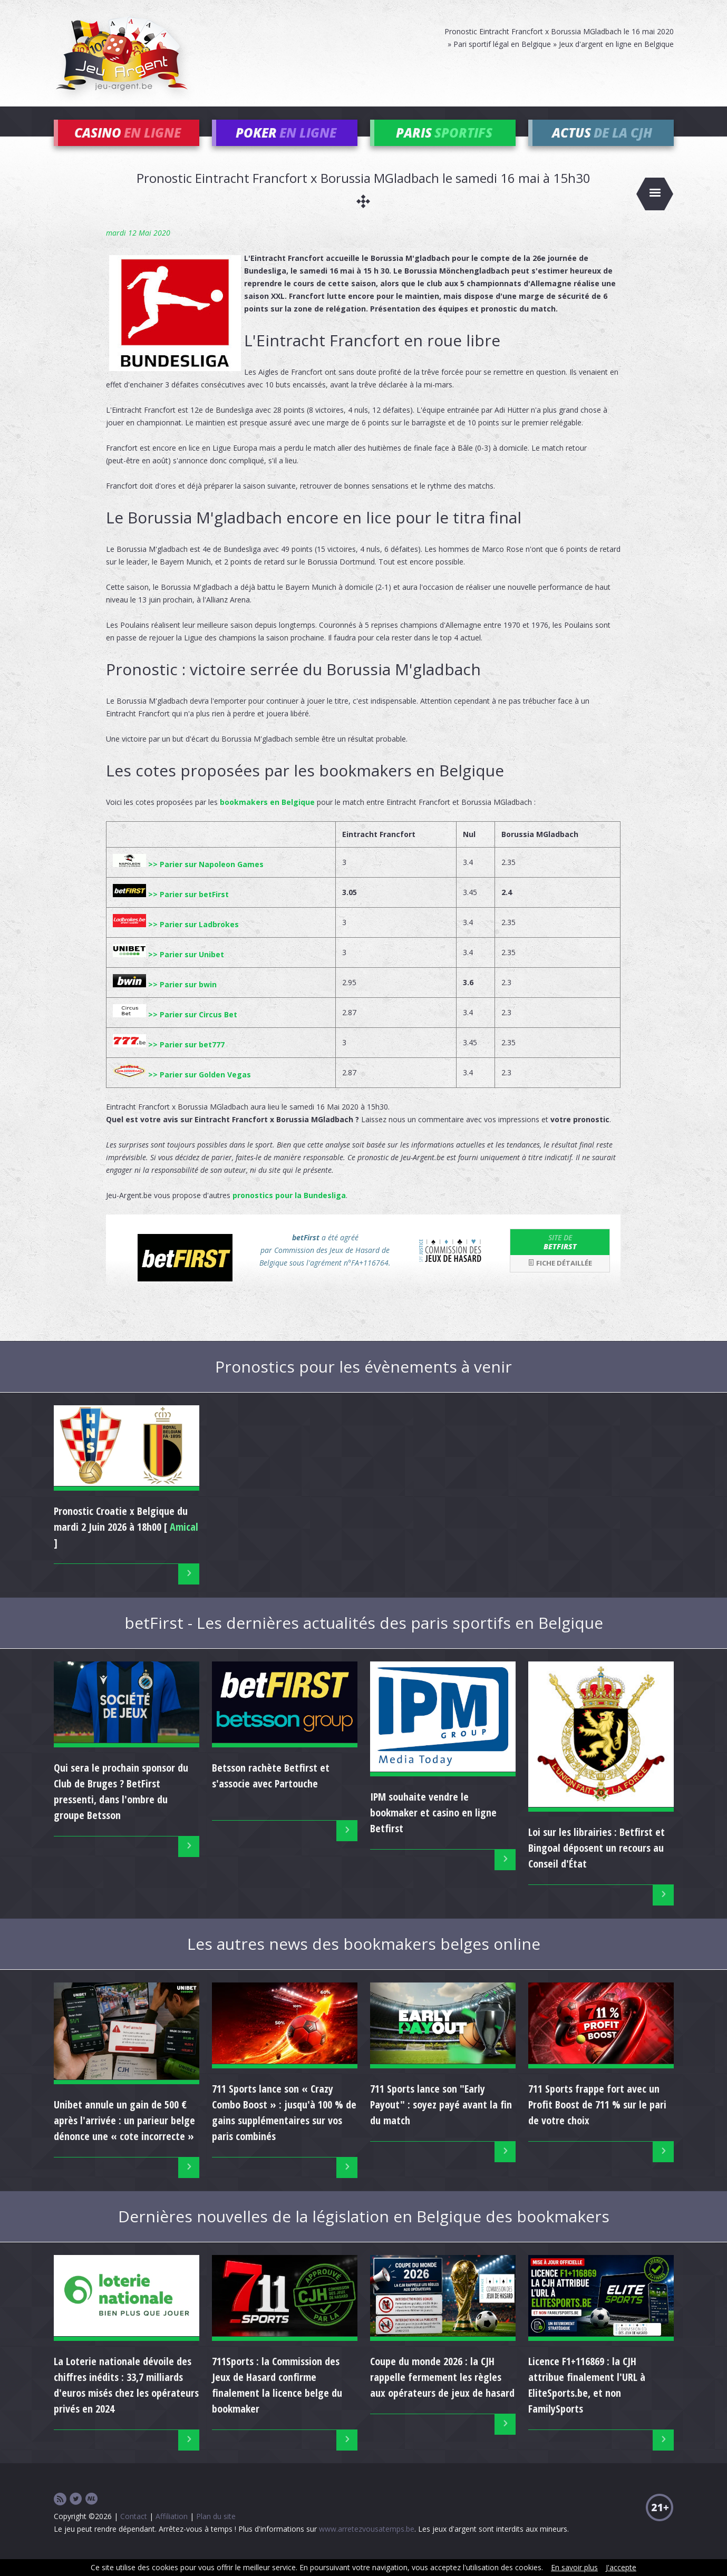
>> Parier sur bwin (165, 1000)
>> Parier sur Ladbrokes (176, 940)
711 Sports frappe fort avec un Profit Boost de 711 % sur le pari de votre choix (597, 2120)
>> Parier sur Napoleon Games (188, 879)
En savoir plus (574, 2567)
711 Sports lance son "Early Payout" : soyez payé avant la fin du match (441, 2120)
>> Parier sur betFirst (171, 910)
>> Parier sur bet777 (169, 1060)
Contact (133, 2531)
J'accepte (621, 2567)
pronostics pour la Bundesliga (289, 1211)
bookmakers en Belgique (267, 817)
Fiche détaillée (560, 1279)
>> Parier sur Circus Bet (175, 1030)
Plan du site (216, 2531)
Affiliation (172, 2531)
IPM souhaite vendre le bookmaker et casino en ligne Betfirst (433, 1828)
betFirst (560, 1257)
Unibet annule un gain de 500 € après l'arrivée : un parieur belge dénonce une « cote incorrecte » (124, 2136)
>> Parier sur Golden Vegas (182, 1090)
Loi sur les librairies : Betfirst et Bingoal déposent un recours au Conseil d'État (596, 1864)
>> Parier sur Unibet (168, 970)
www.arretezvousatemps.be (366, 2544)
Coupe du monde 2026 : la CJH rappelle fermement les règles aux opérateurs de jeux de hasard (442, 2392)
